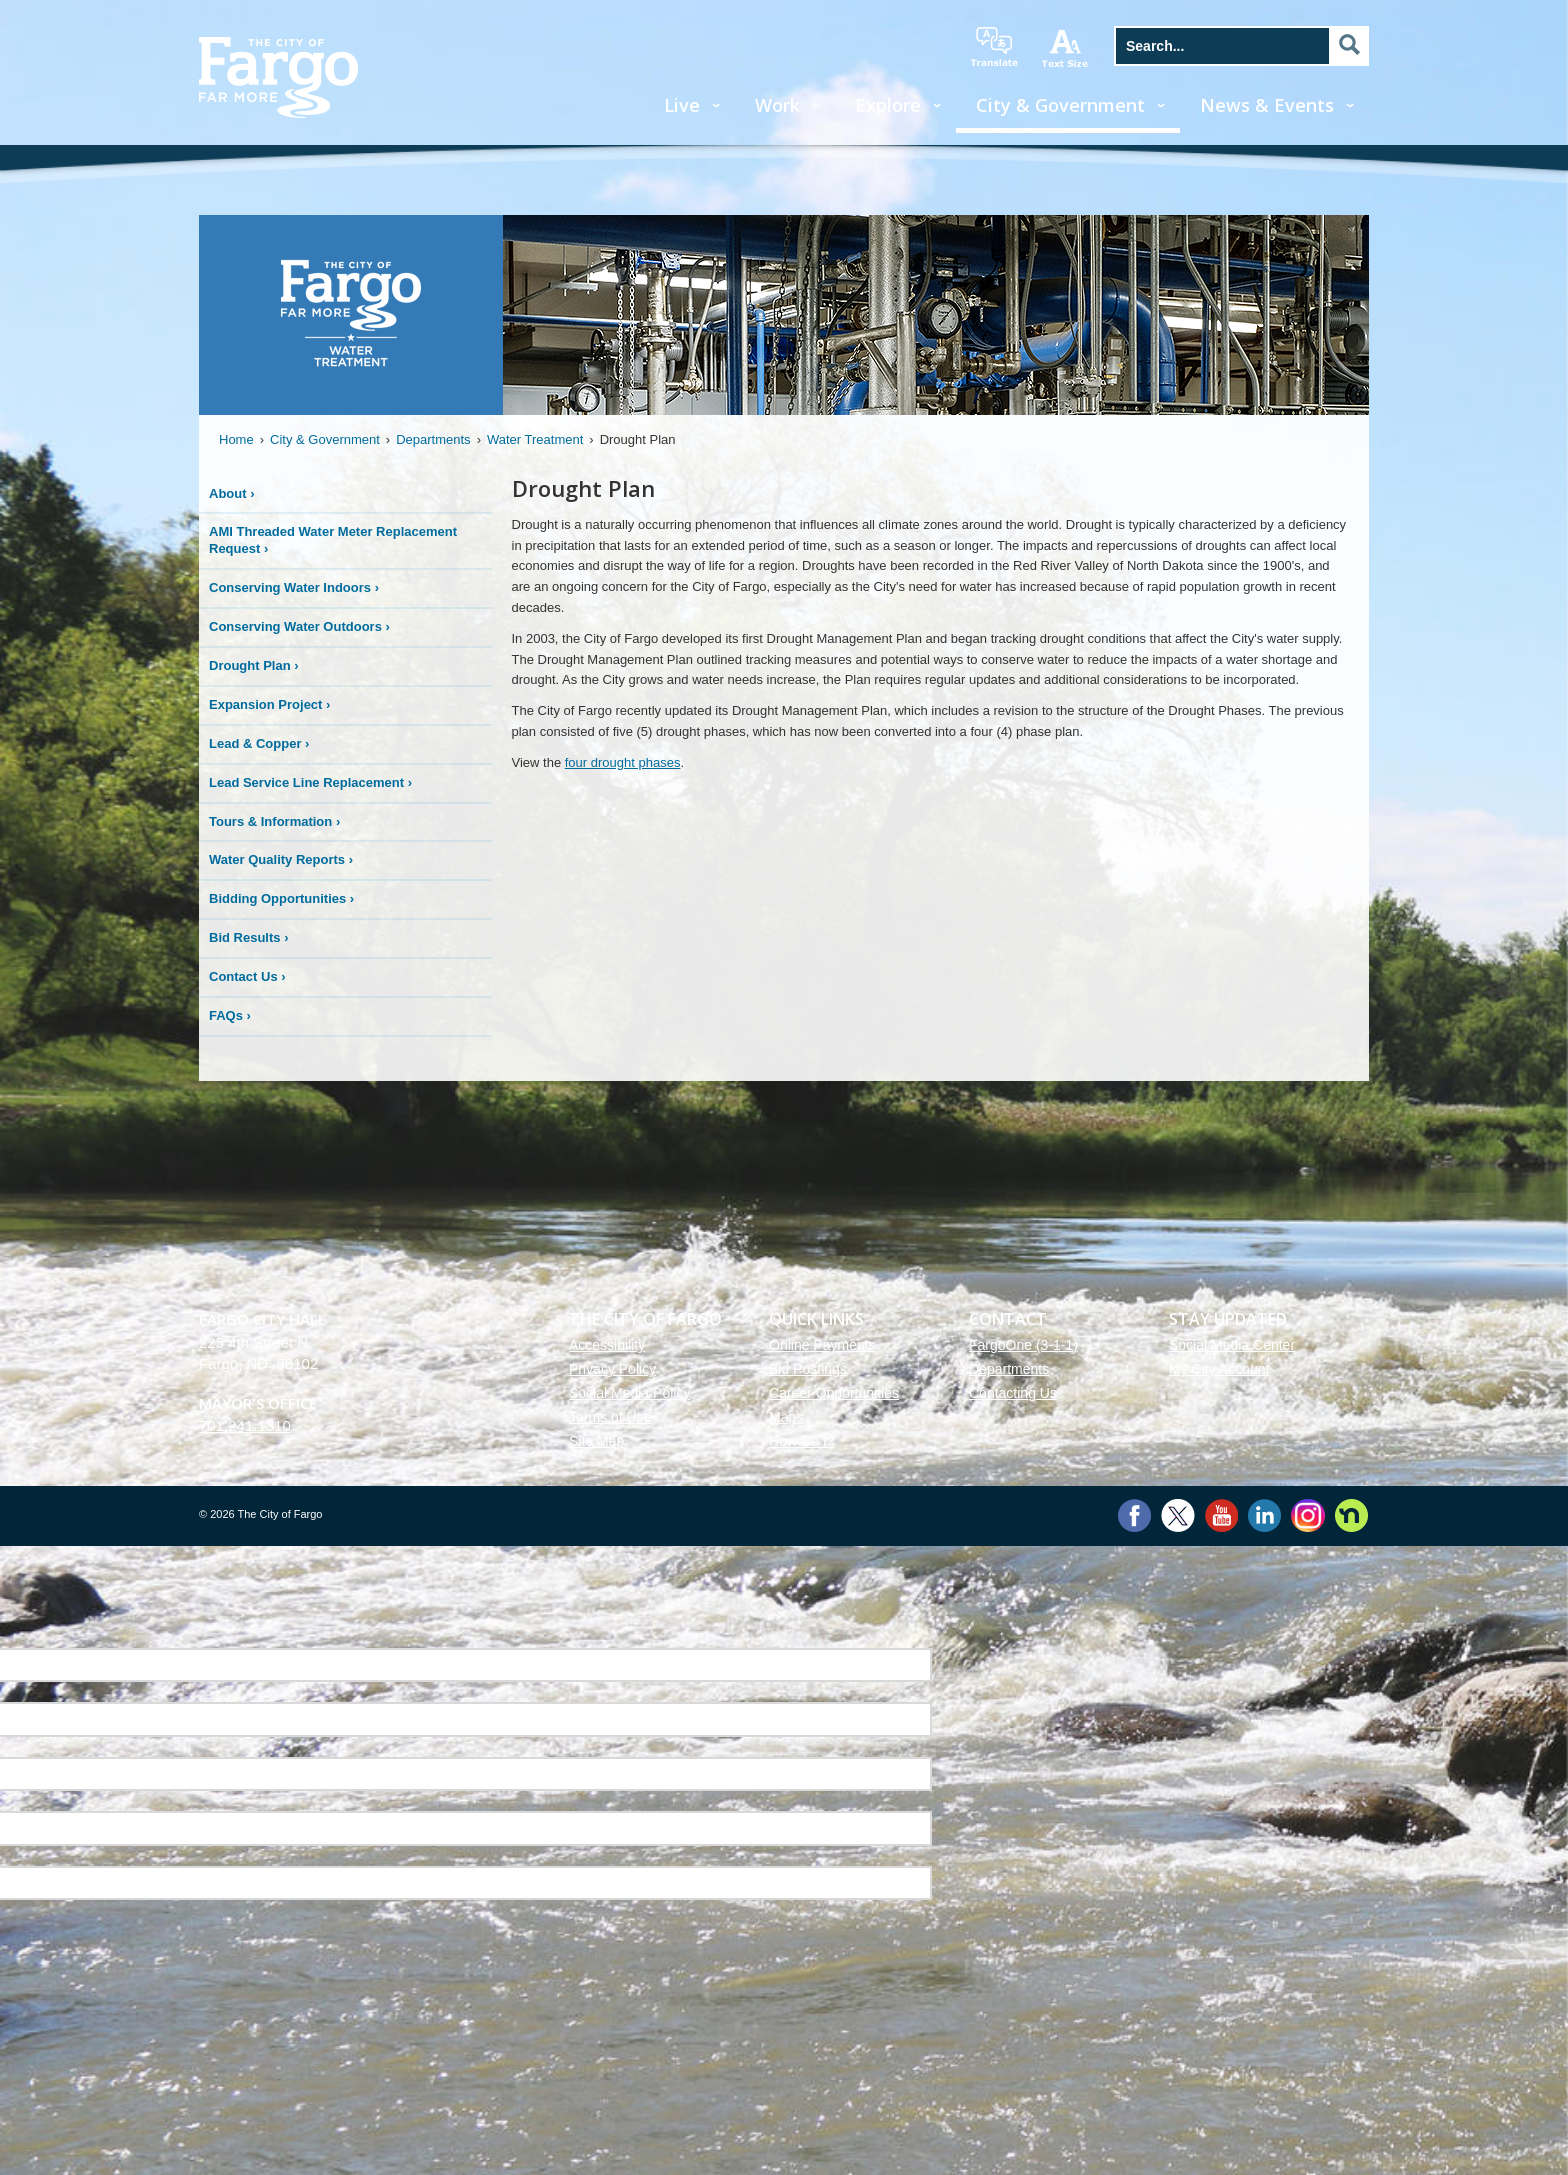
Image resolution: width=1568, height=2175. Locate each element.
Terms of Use (610, 1417)
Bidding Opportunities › (281, 898)
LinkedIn (1264, 1515)
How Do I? (801, 1441)
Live (682, 105)
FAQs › (230, 1015)
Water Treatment (535, 439)
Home (236, 439)
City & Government (1060, 105)
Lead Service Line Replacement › (310, 782)
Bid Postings (808, 1369)
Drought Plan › (254, 665)
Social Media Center (1232, 1345)
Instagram (1307, 1515)
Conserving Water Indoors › (294, 587)
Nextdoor (1351, 1515)
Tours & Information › (274, 821)
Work (777, 105)
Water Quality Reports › (281, 859)
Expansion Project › (269, 704)
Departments (433, 439)
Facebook (1134, 1515)
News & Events (1267, 105)
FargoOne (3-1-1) (1023, 1345)
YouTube (1221, 1515)
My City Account (1219, 1369)
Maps (786, 1417)
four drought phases (623, 762)
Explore (888, 105)
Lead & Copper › (259, 743)
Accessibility (607, 1345)
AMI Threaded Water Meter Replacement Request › (333, 540)
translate (994, 47)
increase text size (1066, 48)
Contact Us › (247, 976)
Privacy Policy (612, 1369)
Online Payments (822, 1345)
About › (232, 493)
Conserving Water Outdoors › (299, 626)
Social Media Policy (629, 1393)
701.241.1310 (245, 1425)
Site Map (596, 1441)
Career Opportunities (834, 1393)
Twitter (1178, 1515)
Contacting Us (1013, 1393)
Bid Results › (248, 937)
